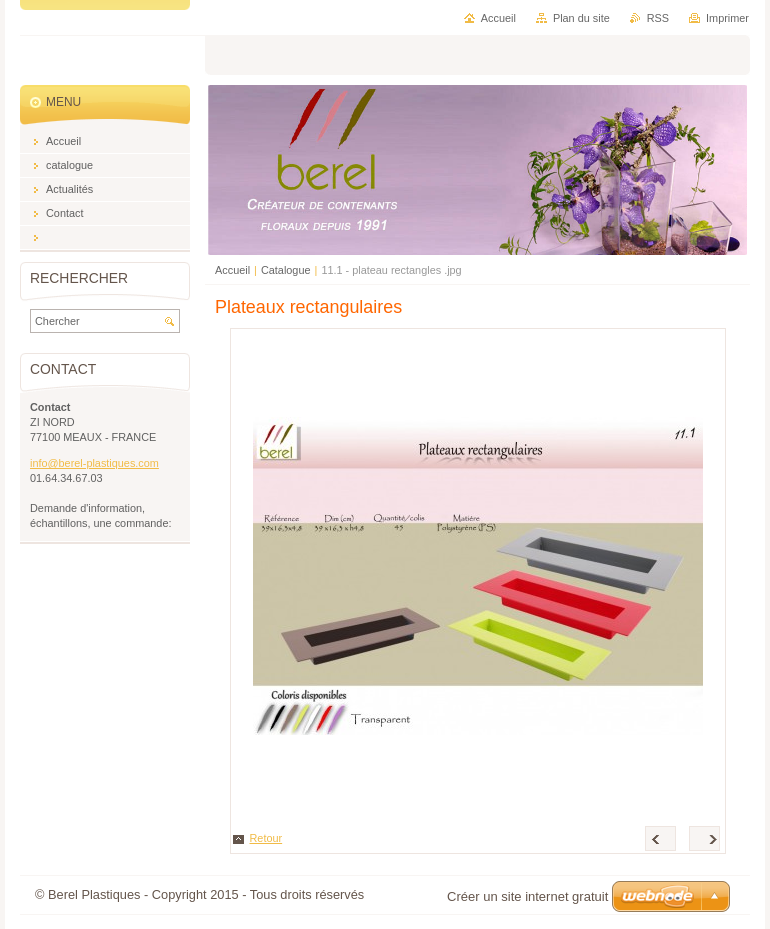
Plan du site (581, 18)
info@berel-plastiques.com (94, 463)
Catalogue (286, 270)
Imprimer (727, 18)
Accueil (232, 270)
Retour (266, 838)
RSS (658, 18)
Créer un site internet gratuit (527, 896)
